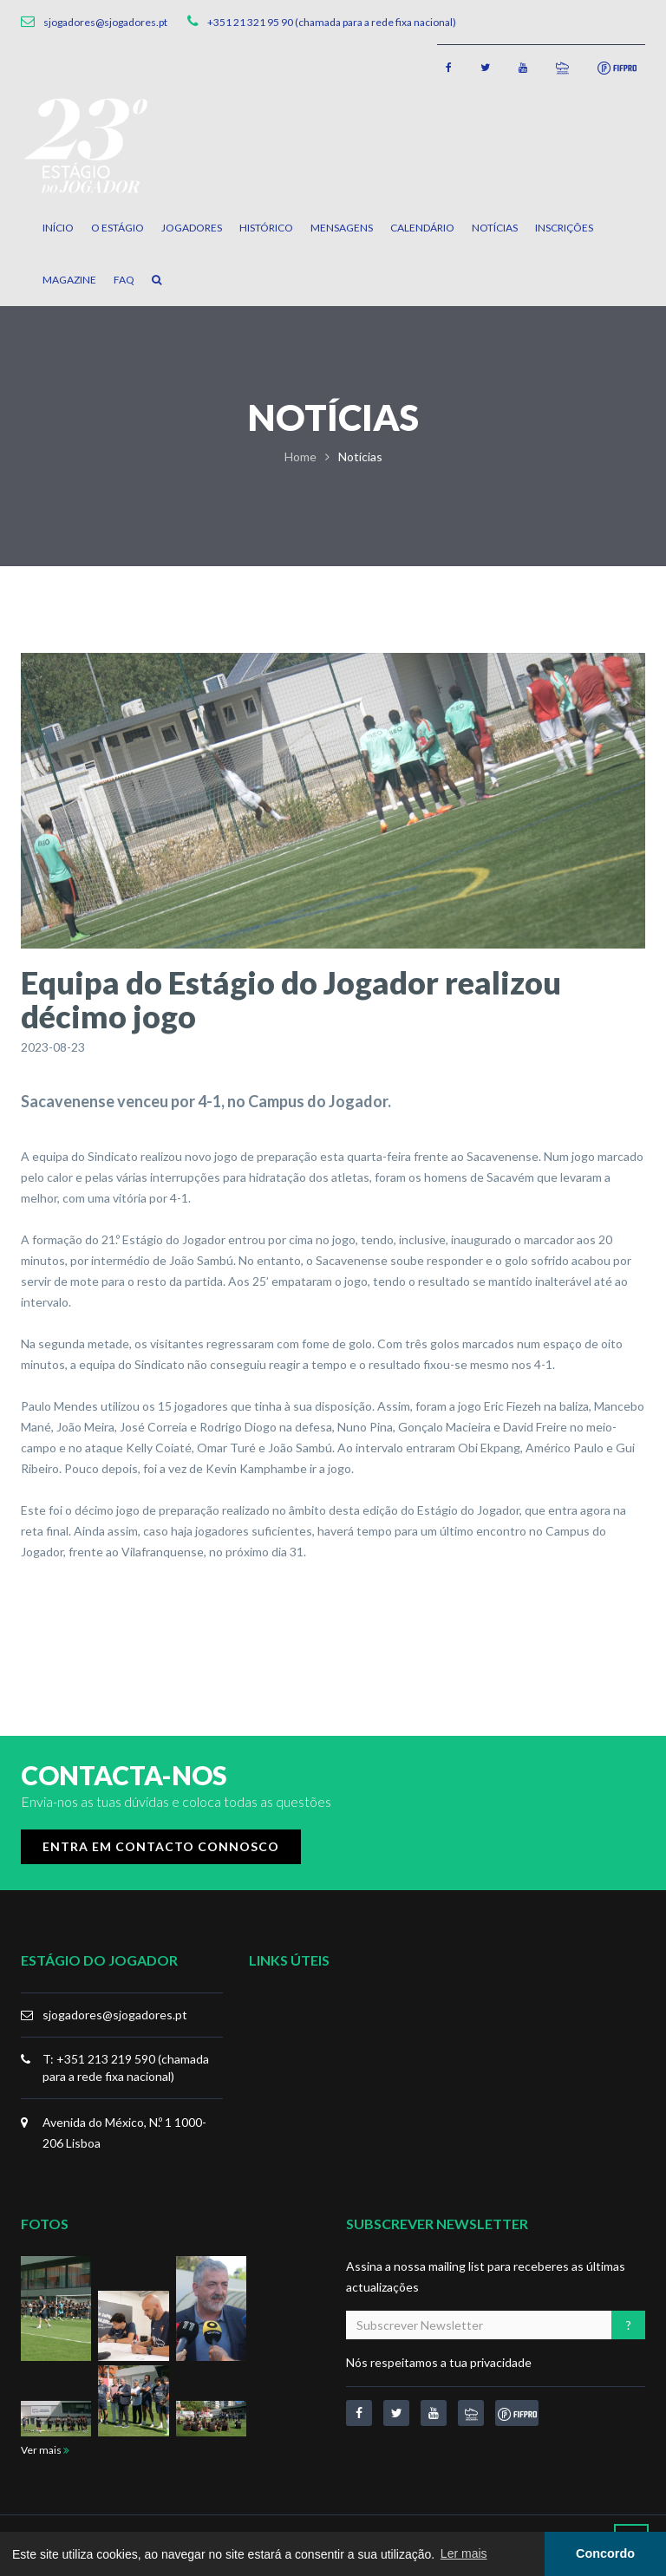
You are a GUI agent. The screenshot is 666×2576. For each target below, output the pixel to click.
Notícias (495, 227)
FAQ (124, 279)
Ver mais (45, 2449)
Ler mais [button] (464, 2553)
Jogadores (191, 227)
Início (58, 227)
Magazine (69, 279)
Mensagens (341, 227)
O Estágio (117, 227)
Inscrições (564, 227)
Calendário (422, 227)
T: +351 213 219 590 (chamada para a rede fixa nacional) (125, 2067)
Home (300, 457)
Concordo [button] (605, 2553)
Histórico (266, 227)
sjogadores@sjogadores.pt (114, 2014)
